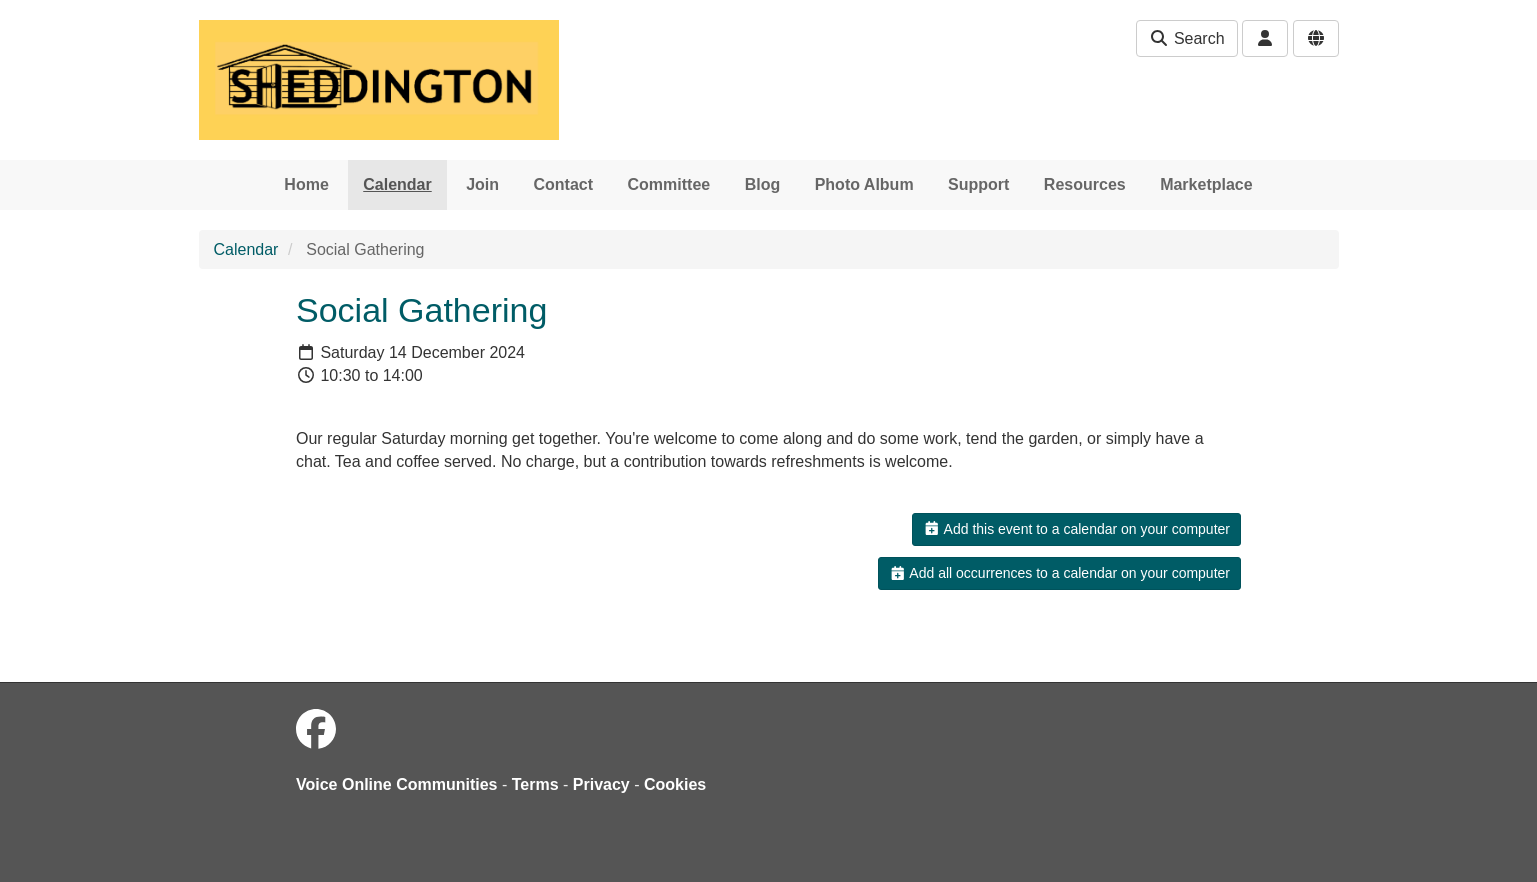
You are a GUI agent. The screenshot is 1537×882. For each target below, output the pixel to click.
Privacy (601, 784)
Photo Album (864, 184)
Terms (535, 784)
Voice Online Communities (397, 784)
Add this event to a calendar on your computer (1076, 529)
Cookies (675, 784)
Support (978, 184)
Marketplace (1206, 184)
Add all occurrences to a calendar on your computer (1059, 573)
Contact (564, 184)
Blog (763, 184)
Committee (669, 184)
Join (482, 184)
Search (1186, 38)
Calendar (397, 184)
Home (306, 184)
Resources (1085, 184)
